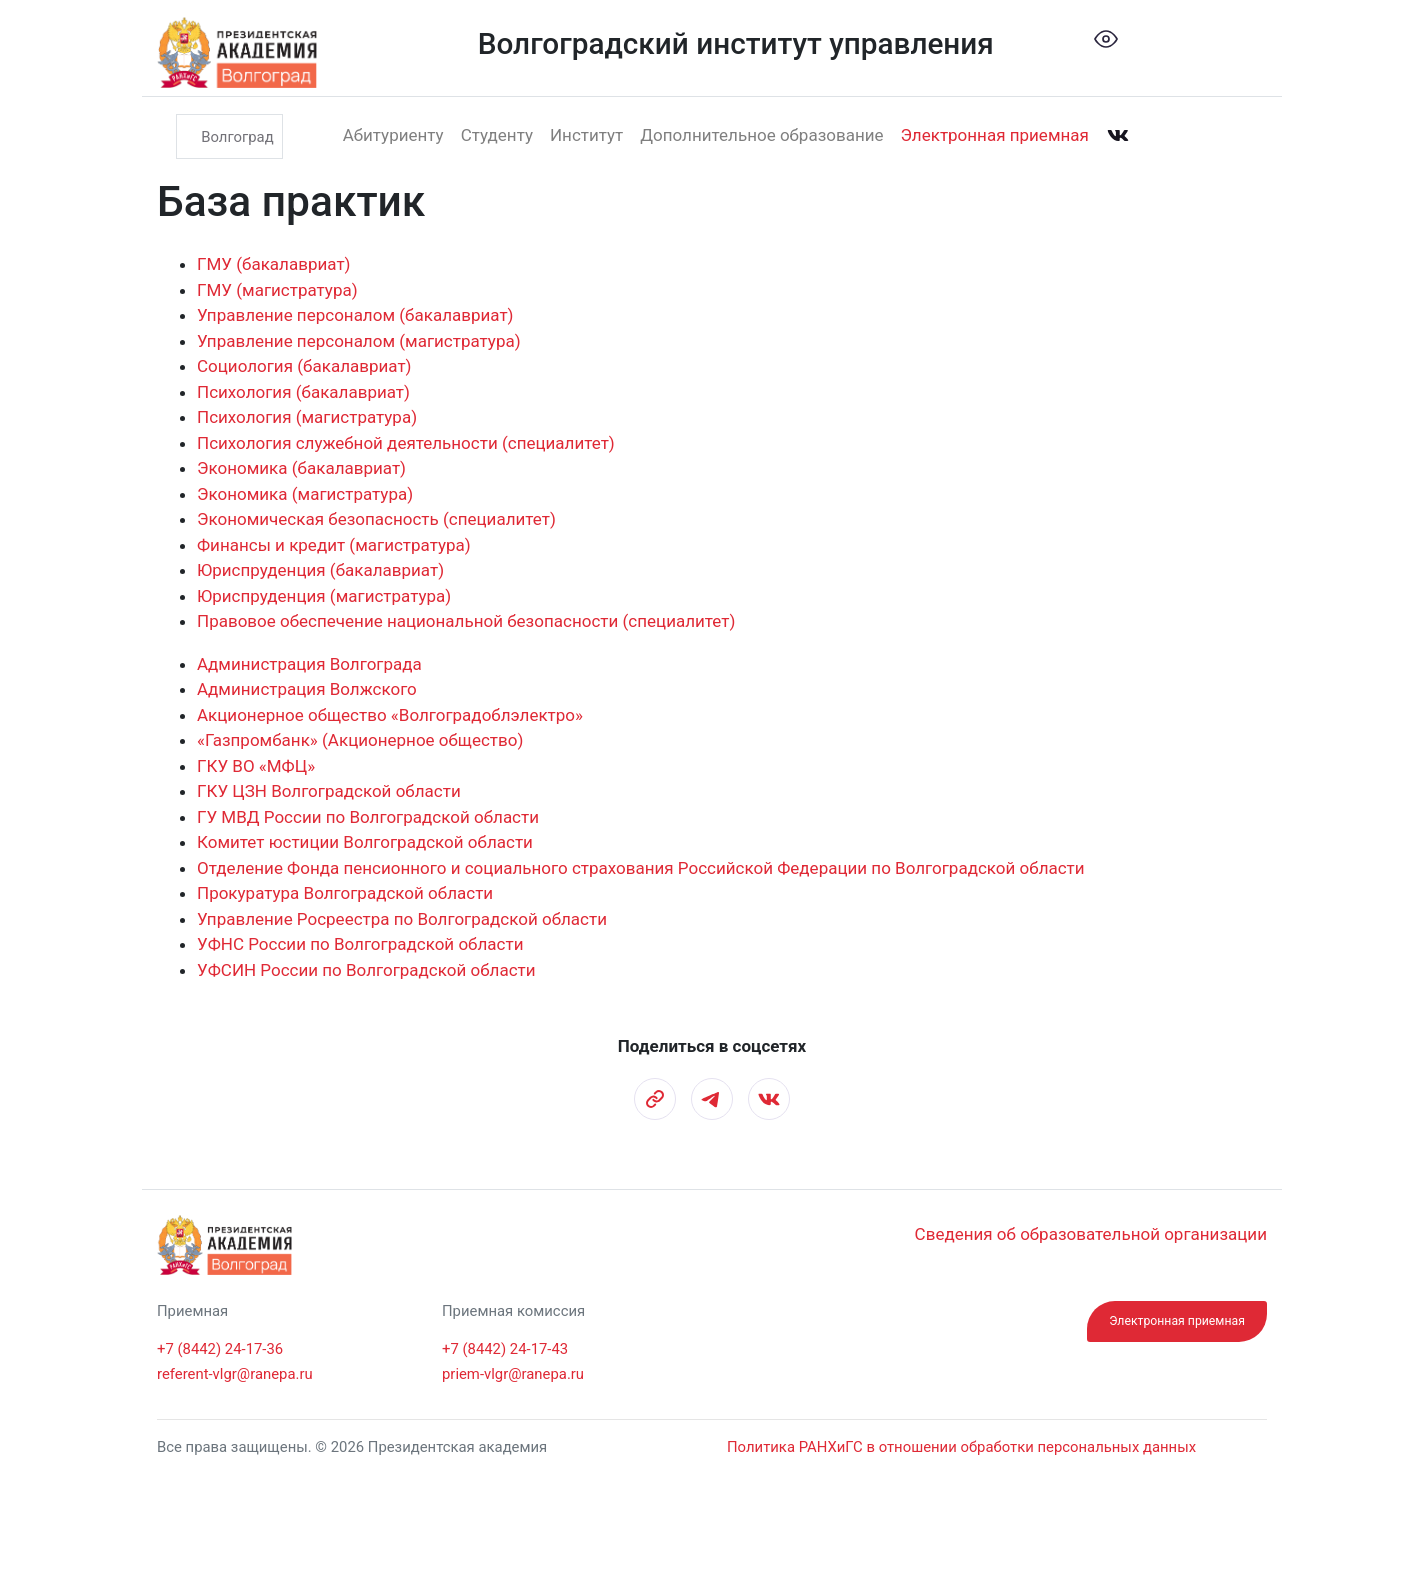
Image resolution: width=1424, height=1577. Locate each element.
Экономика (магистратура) (305, 494)
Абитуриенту (393, 135)
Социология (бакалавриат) (304, 366)
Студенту (497, 135)
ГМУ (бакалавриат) (273, 264)
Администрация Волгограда (309, 664)
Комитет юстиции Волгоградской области (365, 842)
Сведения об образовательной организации (1091, 1234)
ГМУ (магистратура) (277, 290)
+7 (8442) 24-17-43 (505, 1349)
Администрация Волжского (307, 689)
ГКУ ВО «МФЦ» (256, 766)
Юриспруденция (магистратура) (324, 596)
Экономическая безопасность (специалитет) (376, 519)
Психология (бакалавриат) (303, 392)
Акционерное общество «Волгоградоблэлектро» (390, 715)
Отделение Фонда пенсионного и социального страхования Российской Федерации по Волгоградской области (641, 868)
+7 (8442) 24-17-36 (220, 1349)
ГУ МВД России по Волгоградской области (368, 817)
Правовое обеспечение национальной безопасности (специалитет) (466, 621)
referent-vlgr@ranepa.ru (235, 1374)
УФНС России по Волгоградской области (360, 944)
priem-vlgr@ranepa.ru (513, 1374)
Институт (586, 135)
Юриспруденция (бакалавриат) (320, 570)
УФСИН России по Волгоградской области (366, 970)
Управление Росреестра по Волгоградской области (402, 919)
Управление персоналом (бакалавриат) (355, 315)
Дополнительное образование (761, 135)
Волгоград (237, 136)
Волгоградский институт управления (736, 43)
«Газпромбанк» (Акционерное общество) (360, 740)
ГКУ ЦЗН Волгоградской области (329, 791)
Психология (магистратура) (307, 417)
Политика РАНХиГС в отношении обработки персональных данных (961, 1447)
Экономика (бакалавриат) (301, 468)
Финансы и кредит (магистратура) (334, 545)
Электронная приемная (995, 135)
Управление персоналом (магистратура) (359, 341)
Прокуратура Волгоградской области (345, 893)
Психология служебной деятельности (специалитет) (406, 443)
